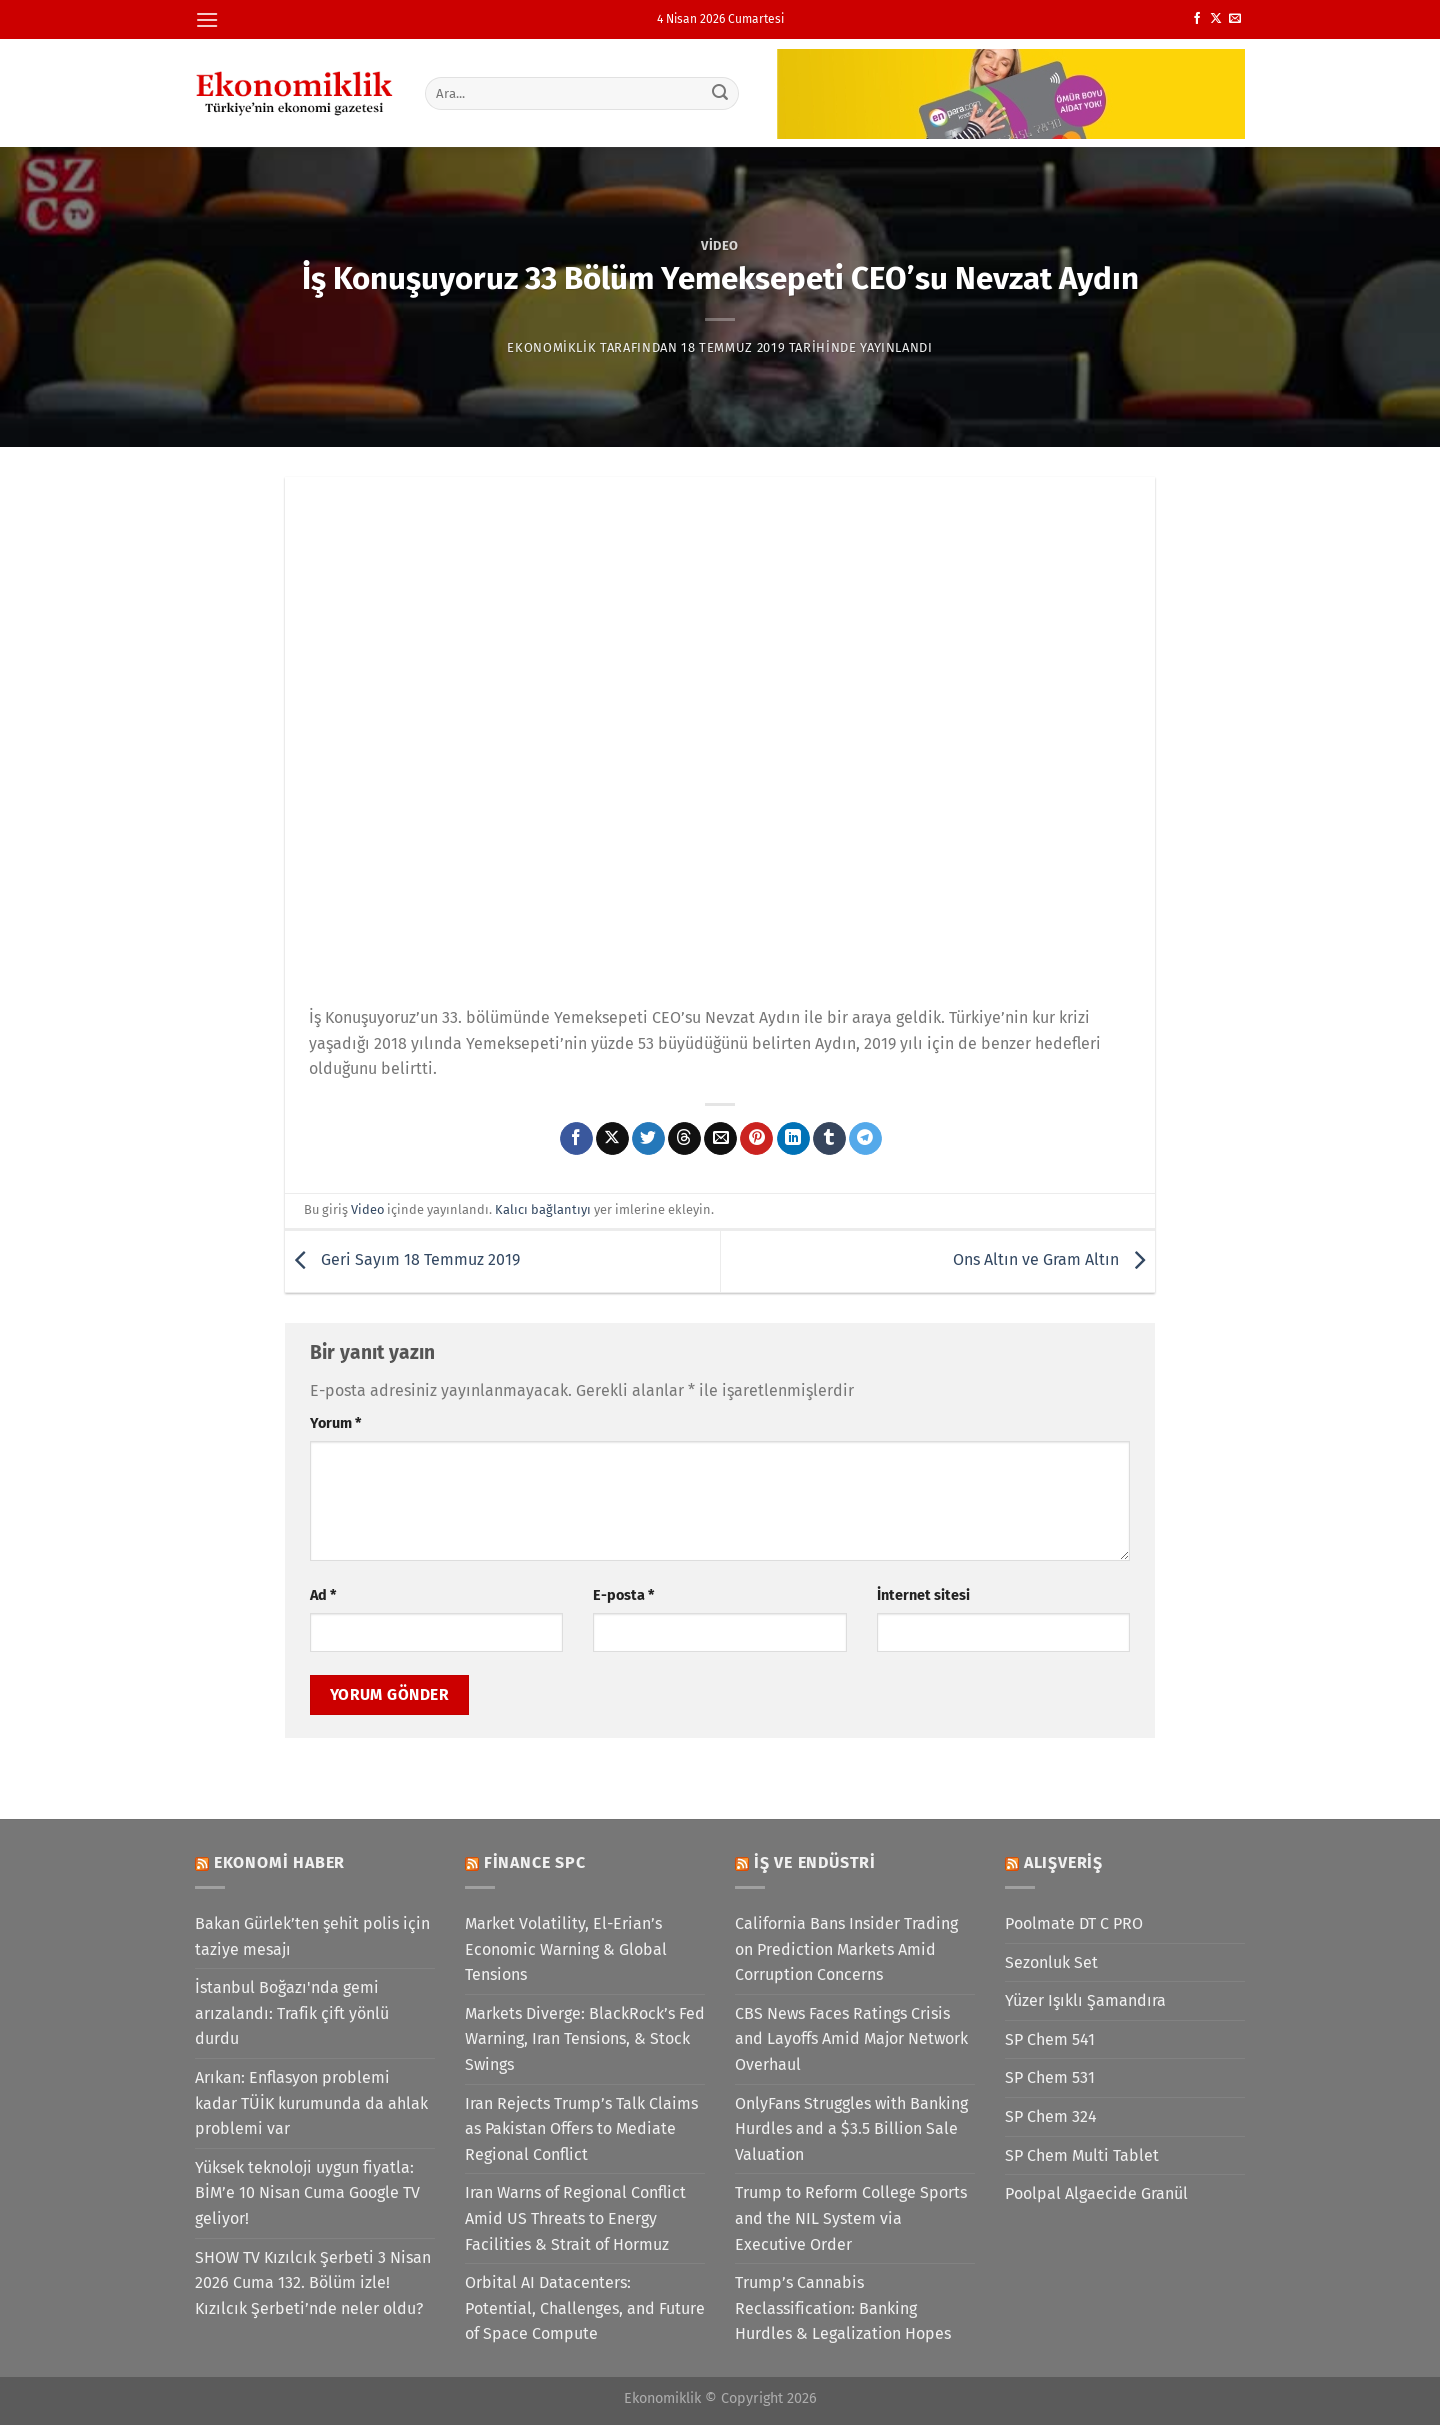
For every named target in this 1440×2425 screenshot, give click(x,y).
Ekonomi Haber (279, 1862)
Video (720, 245)
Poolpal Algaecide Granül (1096, 2193)
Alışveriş (1063, 1862)
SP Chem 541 (1050, 2039)
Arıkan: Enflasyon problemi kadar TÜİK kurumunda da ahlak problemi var (311, 2103)
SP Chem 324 (1051, 2116)
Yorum (335, 1423)
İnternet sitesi (923, 1595)
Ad (323, 1595)
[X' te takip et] (1216, 19)
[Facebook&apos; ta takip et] (1197, 19)
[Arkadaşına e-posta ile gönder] (720, 1139)
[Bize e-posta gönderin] (1235, 19)
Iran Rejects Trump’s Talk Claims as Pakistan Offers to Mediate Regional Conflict (581, 2129)
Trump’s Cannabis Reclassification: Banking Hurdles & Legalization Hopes (843, 2308)
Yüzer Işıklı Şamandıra (1085, 2000)
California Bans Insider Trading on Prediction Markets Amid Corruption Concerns (846, 1949)
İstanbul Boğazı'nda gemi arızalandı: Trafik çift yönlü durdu (292, 2013)
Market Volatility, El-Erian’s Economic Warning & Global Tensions (566, 1949)
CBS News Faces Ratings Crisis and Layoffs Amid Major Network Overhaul (851, 2039)
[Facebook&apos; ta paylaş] (576, 1139)
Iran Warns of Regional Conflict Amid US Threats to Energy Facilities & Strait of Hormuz (575, 2218)
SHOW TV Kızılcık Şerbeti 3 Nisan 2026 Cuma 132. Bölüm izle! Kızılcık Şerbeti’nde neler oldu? (313, 2283)
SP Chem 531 (1050, 2077)
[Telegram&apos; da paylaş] (865, 1139)
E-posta (623, 1595)
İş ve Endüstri (815, 1862)
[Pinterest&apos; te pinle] (756, 1139)
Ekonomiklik (551, 347)
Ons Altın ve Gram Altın (1054, 1260)
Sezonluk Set (1051, 1962)
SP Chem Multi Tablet (1082, 2155)
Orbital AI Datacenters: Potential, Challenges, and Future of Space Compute (585, 2308)
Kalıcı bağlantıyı (543, 1209)
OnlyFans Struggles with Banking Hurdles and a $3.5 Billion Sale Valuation (851, 2129)
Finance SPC (535, 1862)
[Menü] (207, 19)
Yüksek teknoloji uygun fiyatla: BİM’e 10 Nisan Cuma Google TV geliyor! (307, 2193)
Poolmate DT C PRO (1074, 1923)
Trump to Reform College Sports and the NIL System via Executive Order (851, 2218)
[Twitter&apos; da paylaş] (648, 1139)
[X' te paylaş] (612, 1139)
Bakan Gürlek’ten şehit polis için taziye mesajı (312, 1936)
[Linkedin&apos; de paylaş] (793, 1139)
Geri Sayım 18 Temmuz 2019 (402, 1260)
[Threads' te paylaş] (684, 1139)
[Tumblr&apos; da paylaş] (829, 1139)
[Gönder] (721, 93)
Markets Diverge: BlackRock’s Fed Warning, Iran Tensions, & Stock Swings (585, 2039)
